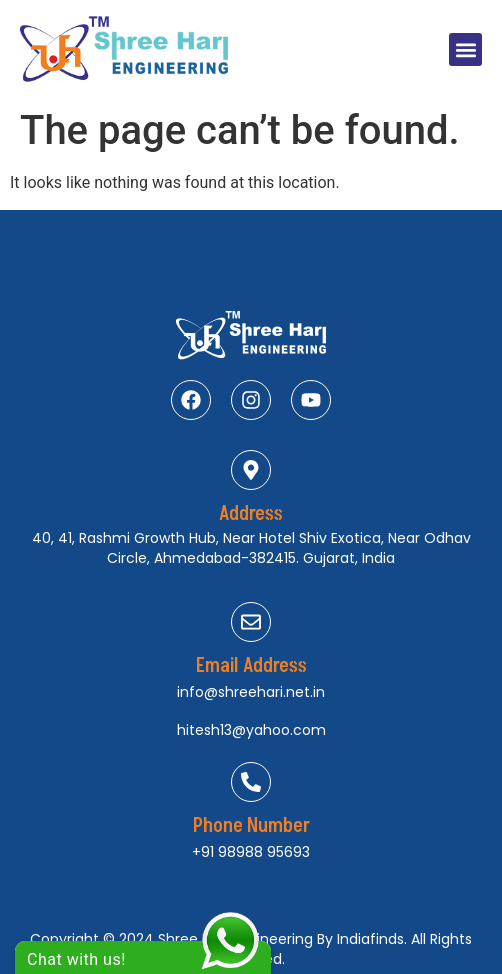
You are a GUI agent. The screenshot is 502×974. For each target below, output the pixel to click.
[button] (465, 49)
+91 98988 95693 (251, 852)
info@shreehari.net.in (251, 692)
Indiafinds (370, 939)
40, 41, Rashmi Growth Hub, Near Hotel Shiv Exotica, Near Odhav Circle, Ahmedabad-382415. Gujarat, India (251, 548)
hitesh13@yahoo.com (251, 730)
